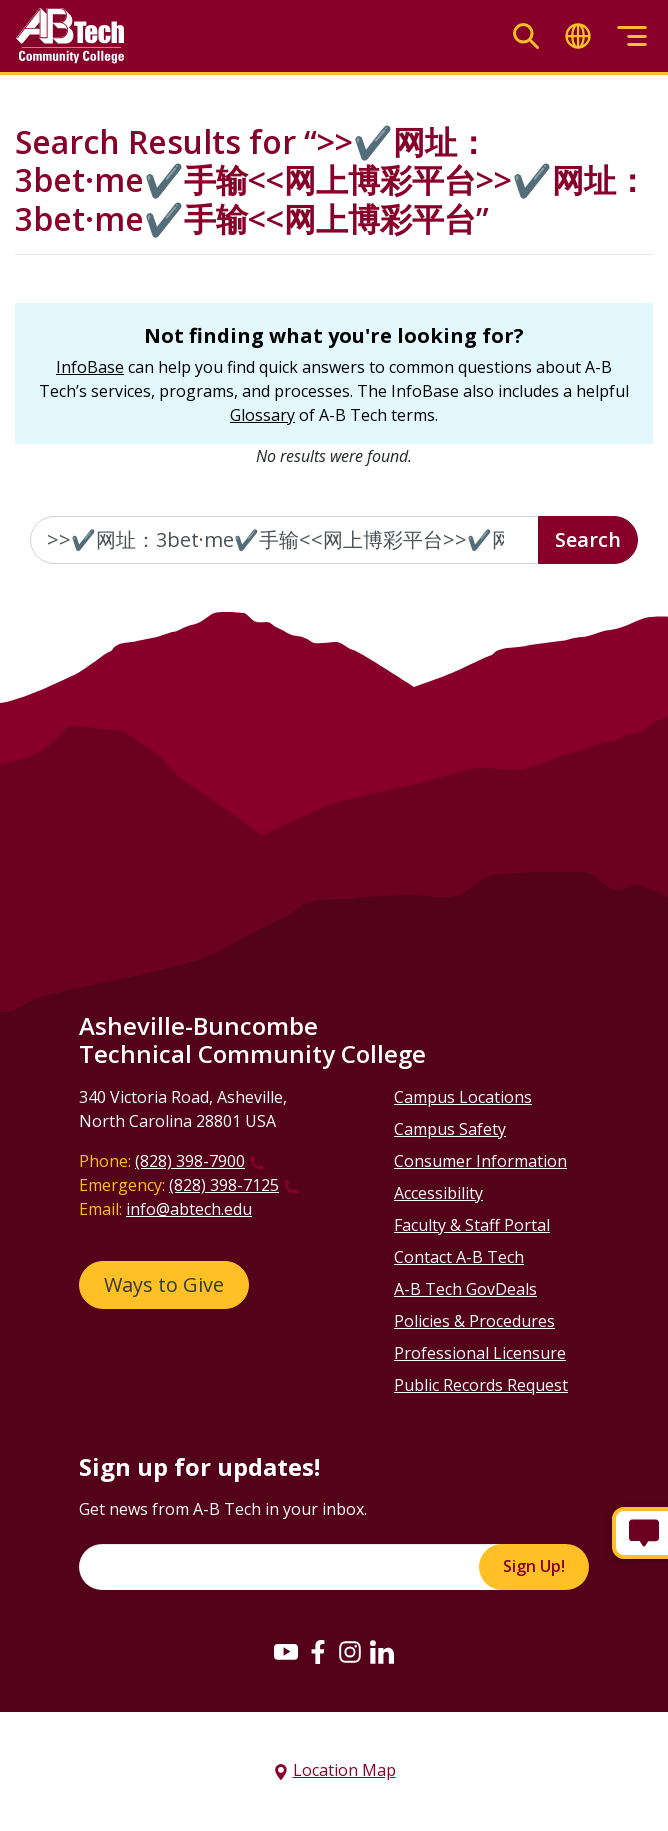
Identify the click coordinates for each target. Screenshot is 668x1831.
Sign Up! (534, 1566)
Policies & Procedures (474, 1321)
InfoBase (90, 367)
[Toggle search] (526, 36)
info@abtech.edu (189, 1209)
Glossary (262, 415)
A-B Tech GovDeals (465, 1289)
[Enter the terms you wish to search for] (284, 540)
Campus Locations (463, 1097)
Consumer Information (480, 1161)
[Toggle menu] (632, 36)
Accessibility (438, 1193)
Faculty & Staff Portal (472, 1225)
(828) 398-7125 (224, 1185)
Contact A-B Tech (459, 1257)
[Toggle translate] (578, 36)
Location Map (344, 1770)
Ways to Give (164, 1284)
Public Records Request (481, 1385)
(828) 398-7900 (190, 1161)
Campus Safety (450, 1129)
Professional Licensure (480, 1353)
